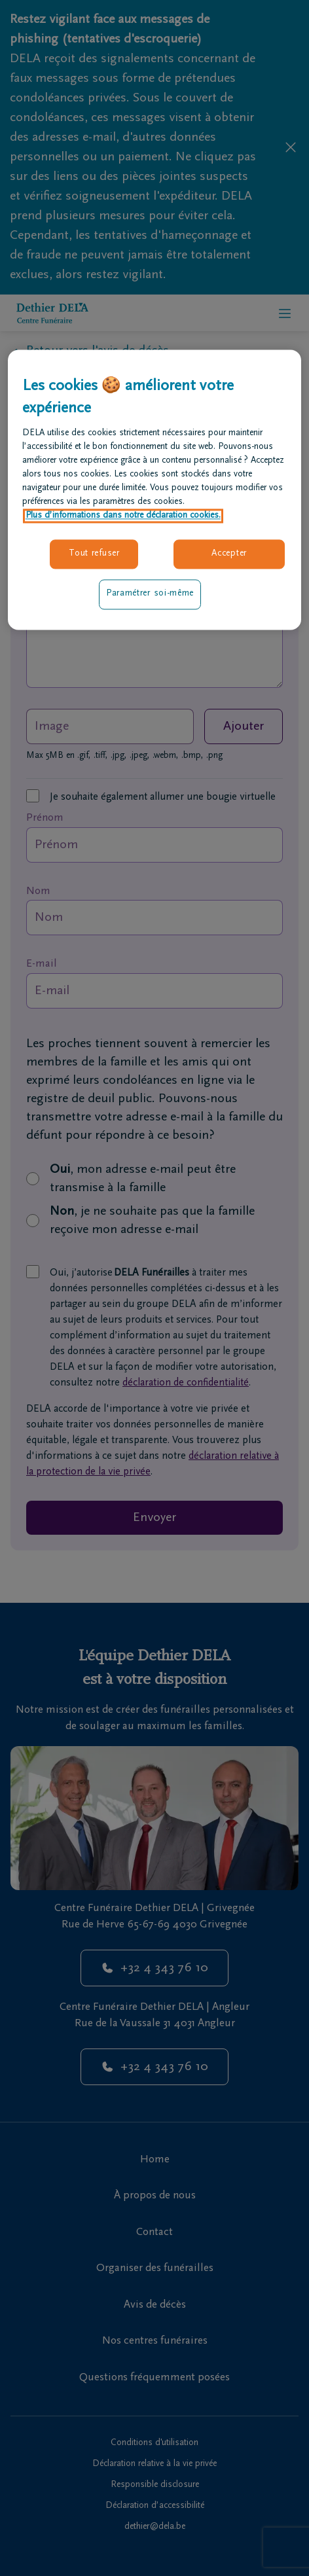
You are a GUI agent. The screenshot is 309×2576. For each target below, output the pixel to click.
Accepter (229, 553)
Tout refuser (94, 553)
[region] (154, 490)
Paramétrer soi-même (150, 594)
